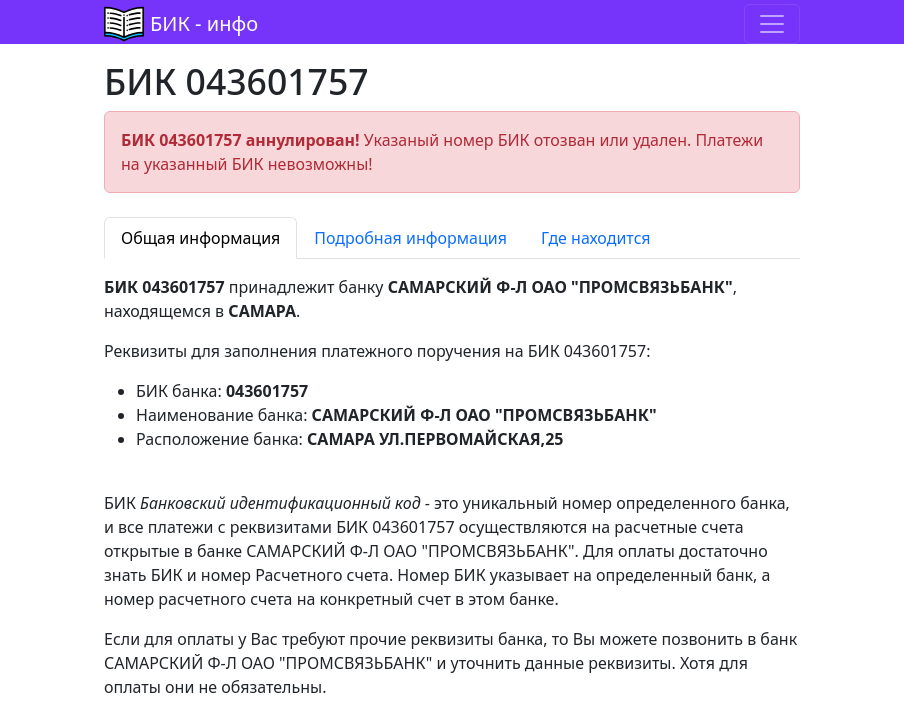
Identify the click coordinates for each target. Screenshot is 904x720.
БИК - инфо (204, 23)
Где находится (596, 238)
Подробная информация (410, 238)
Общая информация (200, 238)
